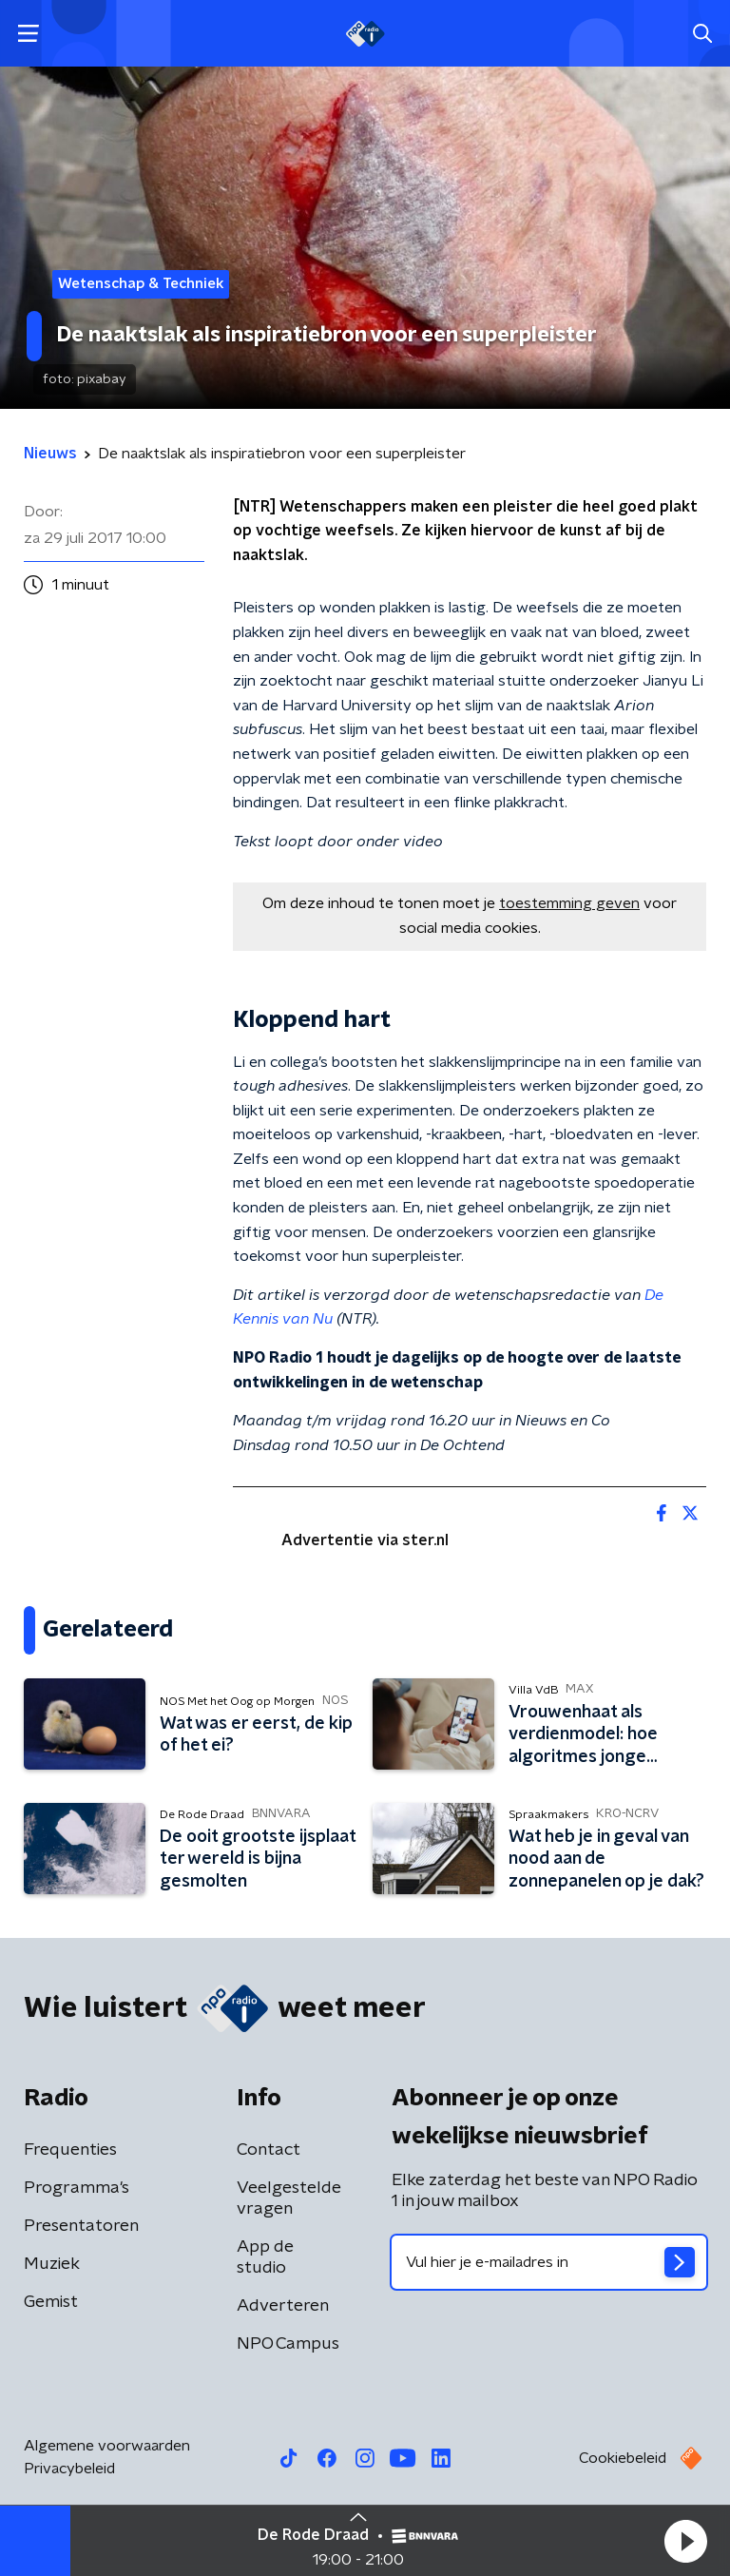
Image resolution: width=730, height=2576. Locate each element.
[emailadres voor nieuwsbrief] (549, 2262)
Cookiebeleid (622, 2458)
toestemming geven (569, 903)
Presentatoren (81, 2226)
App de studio (265, 2257)
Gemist (51, 2302)
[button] (685, 2540)
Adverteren (283, 2306)
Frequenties (70, 2150)
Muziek (52, 2264)
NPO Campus (288, 2344)
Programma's (76, 2188)
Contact (268, 2150)
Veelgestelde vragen (289, 2198)
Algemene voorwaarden (107, 2445)
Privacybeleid (69, 2468)
